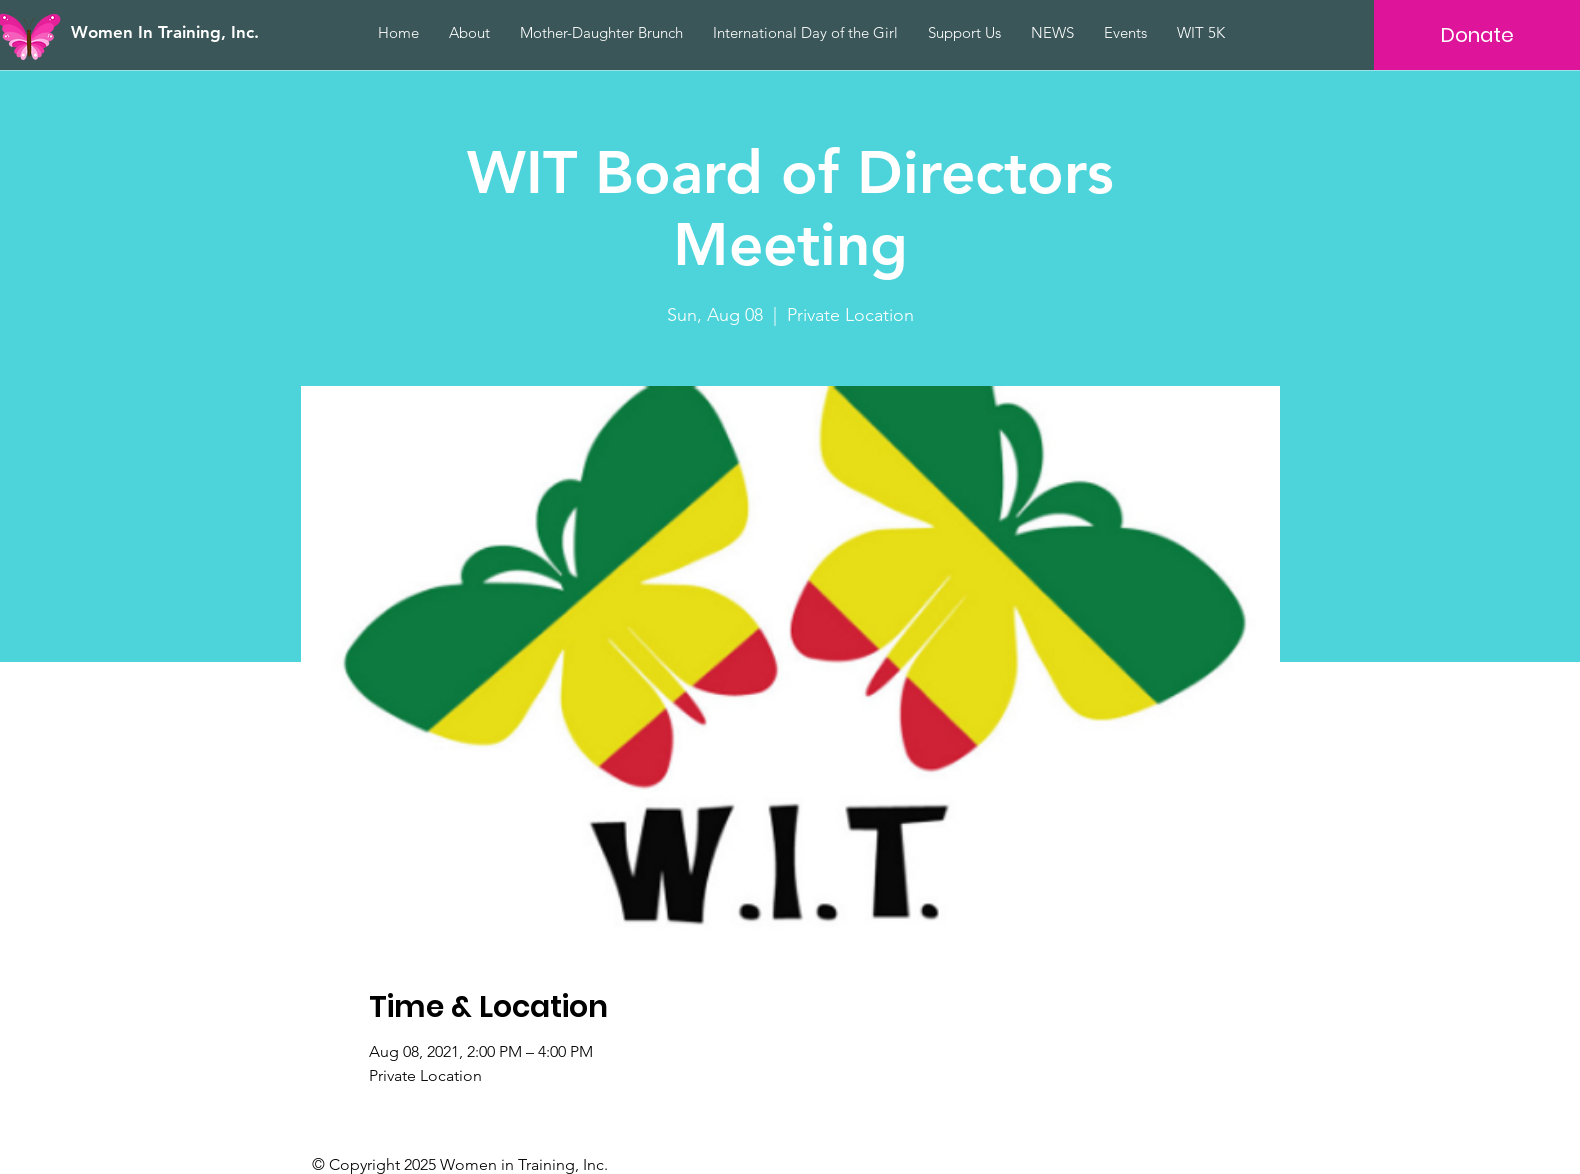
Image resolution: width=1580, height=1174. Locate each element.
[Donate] (1477, 35)
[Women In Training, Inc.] (191, 32)
